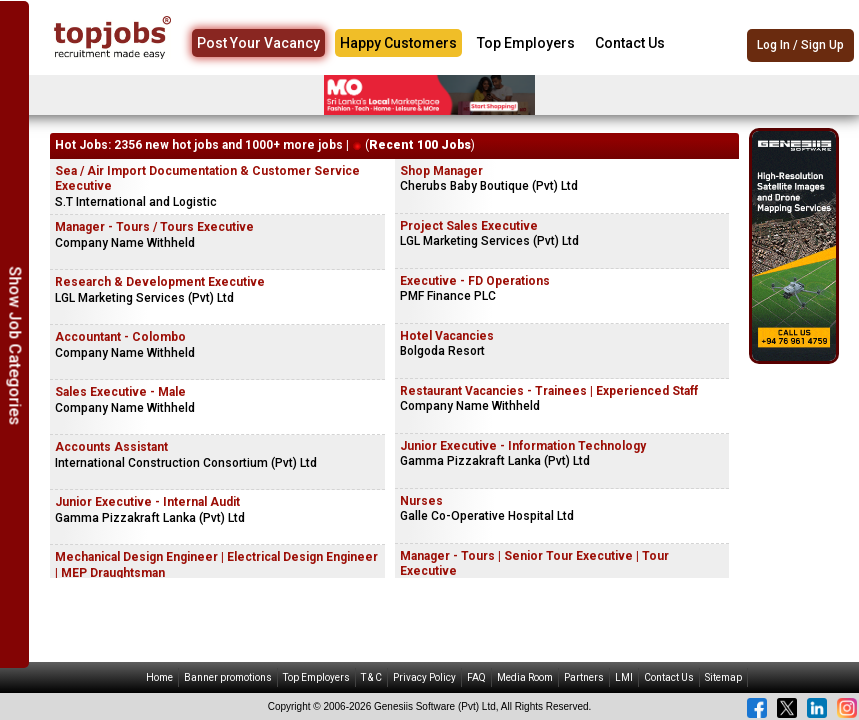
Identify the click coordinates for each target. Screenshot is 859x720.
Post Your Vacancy (258, 43)
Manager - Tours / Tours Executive (154, 227)
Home (159, 677)
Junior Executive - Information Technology (523, 446)
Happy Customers (398, 43)
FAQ (476, 677)
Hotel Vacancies (447, 336)
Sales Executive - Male (120, 392)
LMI (624, 677)
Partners (584, 677)
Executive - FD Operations (475, 281)
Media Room (525, 677)
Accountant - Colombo (120, 337)
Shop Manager (441, 171)
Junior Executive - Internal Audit (147, 502)
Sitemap (723, 677)
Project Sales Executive (469, 226)
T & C (371, 677)
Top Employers (526, 43)
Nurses (421, 501)
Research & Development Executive (160, 282)
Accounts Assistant (111, 447)
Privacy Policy (424, 677)
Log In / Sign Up (800, 45)
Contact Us (630, 43)
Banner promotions (228, 677)
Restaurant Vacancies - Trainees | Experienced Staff (549, 391)
